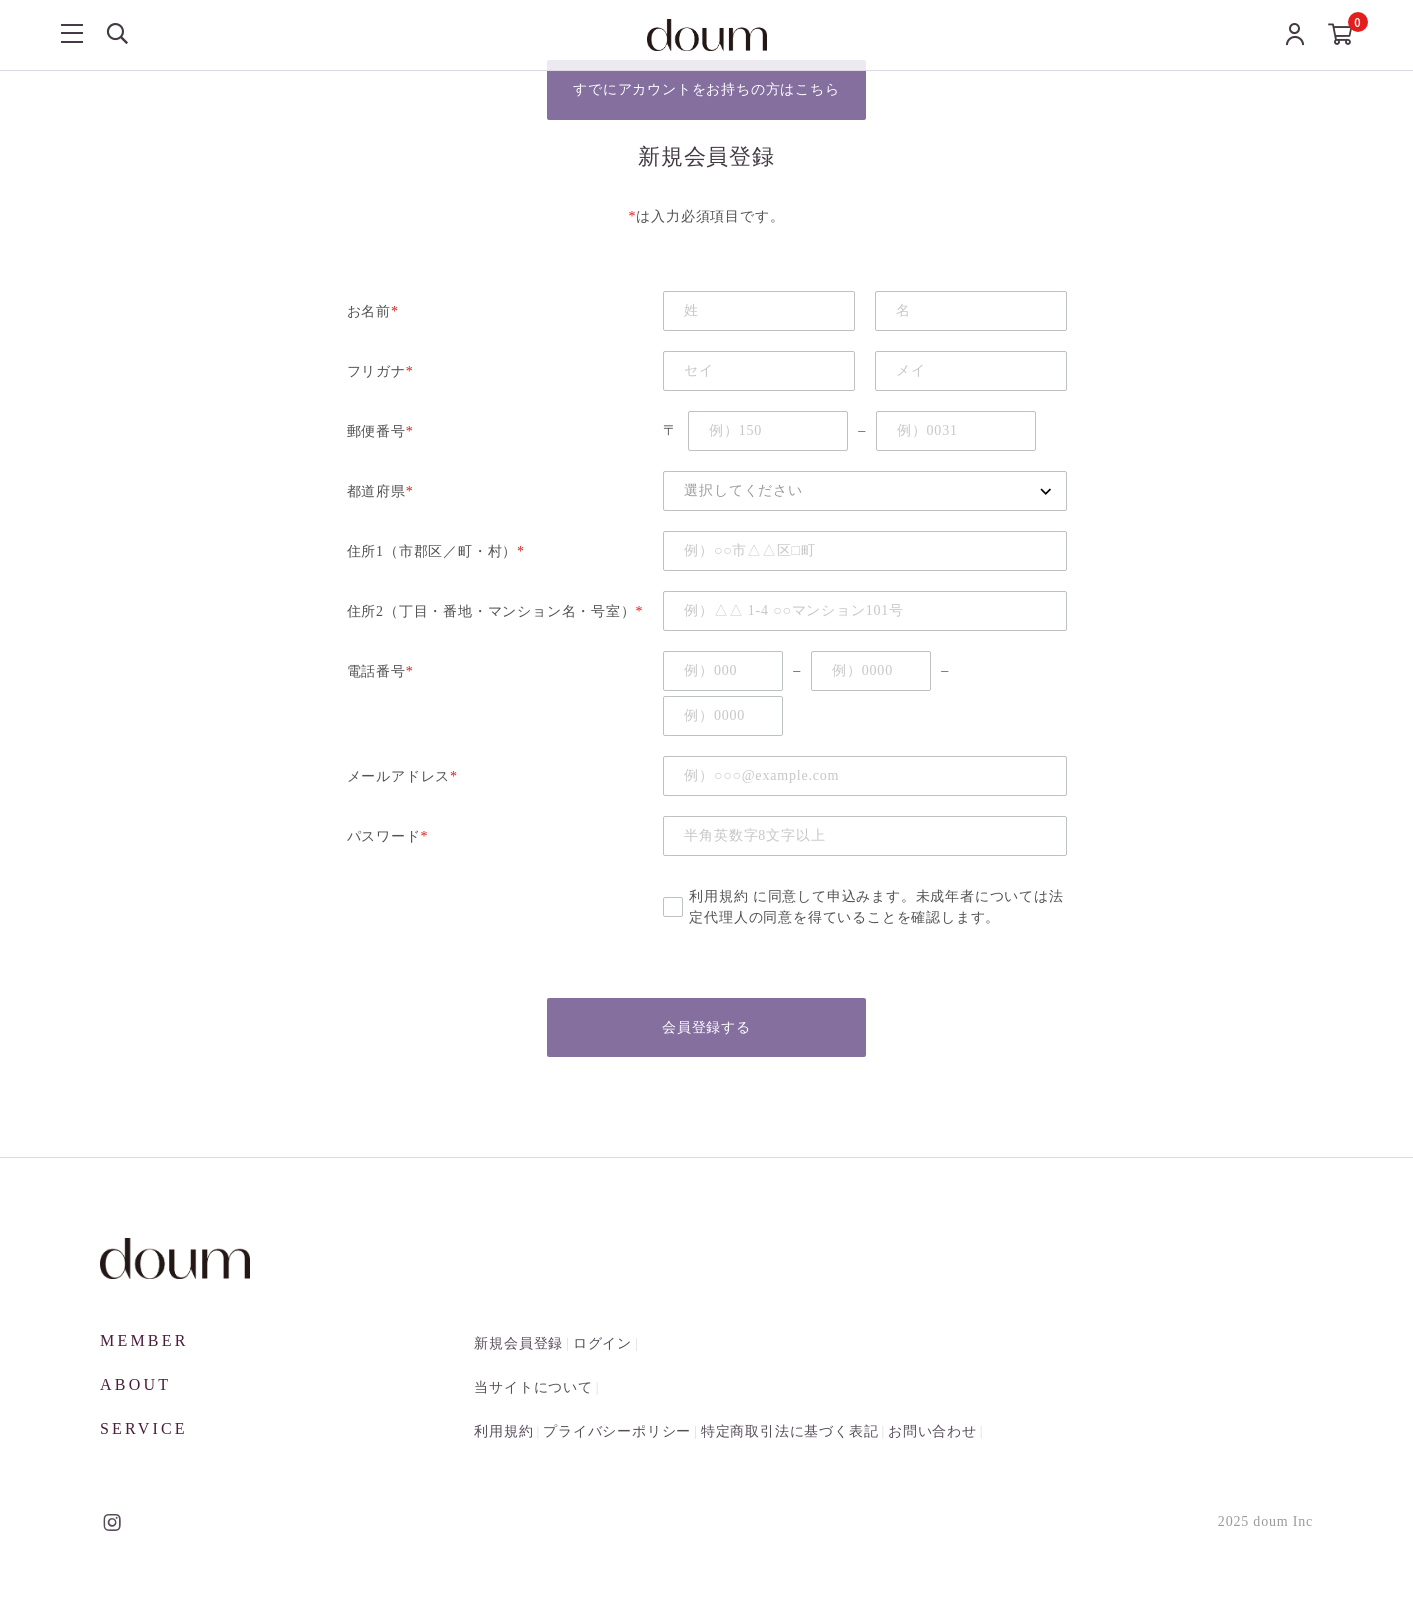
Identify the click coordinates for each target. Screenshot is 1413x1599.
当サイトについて (533, 1388)
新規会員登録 (518, 1344)
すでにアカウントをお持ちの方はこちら (706, 90)
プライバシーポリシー (617, 1432)
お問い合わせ (932, 1432)
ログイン (602, 1344)
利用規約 (718, 896)
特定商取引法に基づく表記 (790, 1432)
